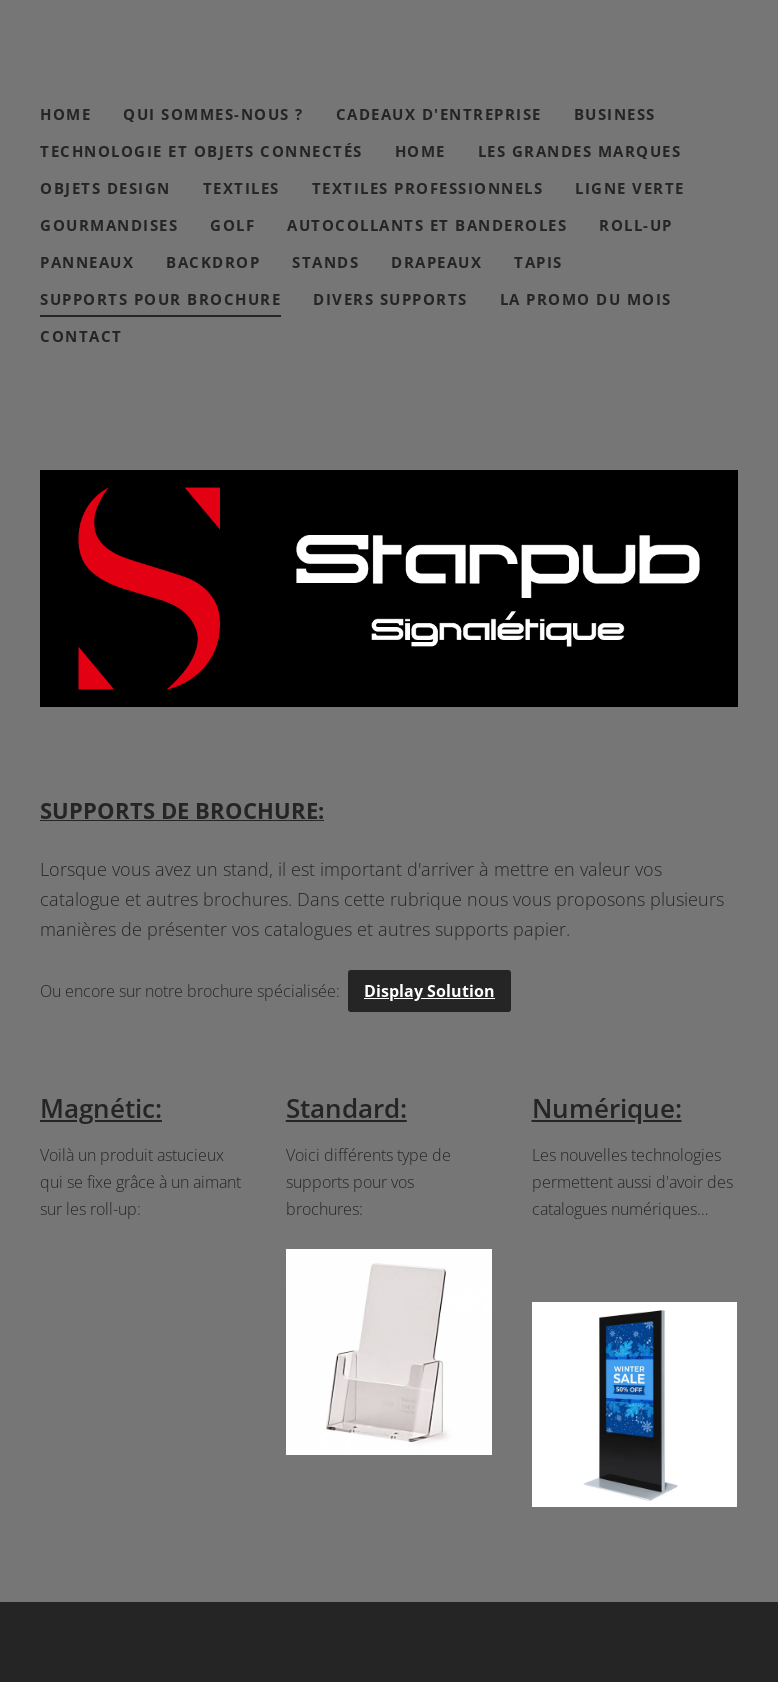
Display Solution (429, 991)
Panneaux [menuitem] (87, 262)
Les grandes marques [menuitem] (580, 151)
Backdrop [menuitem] (213, 262)
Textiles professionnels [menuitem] (428, 188)
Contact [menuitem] (81, 336)
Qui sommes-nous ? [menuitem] (213, 114)
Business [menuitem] (615, 114)
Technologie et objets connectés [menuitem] (201, 151)
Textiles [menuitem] (241, 188)
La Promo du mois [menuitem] (586, 299)
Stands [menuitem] (325, 262)
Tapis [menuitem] (538, 262)
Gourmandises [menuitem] (109, 225)
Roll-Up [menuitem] (636, 225)
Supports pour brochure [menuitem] (160, 299)
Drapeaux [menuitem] (436, 262)
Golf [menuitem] (232, 225)
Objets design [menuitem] (105, 188)
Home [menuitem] (65, 114)
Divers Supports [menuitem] (390, 299)
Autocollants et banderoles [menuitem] (427, 225)
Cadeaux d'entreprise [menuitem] (439, 114)
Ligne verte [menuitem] (630, 188)
